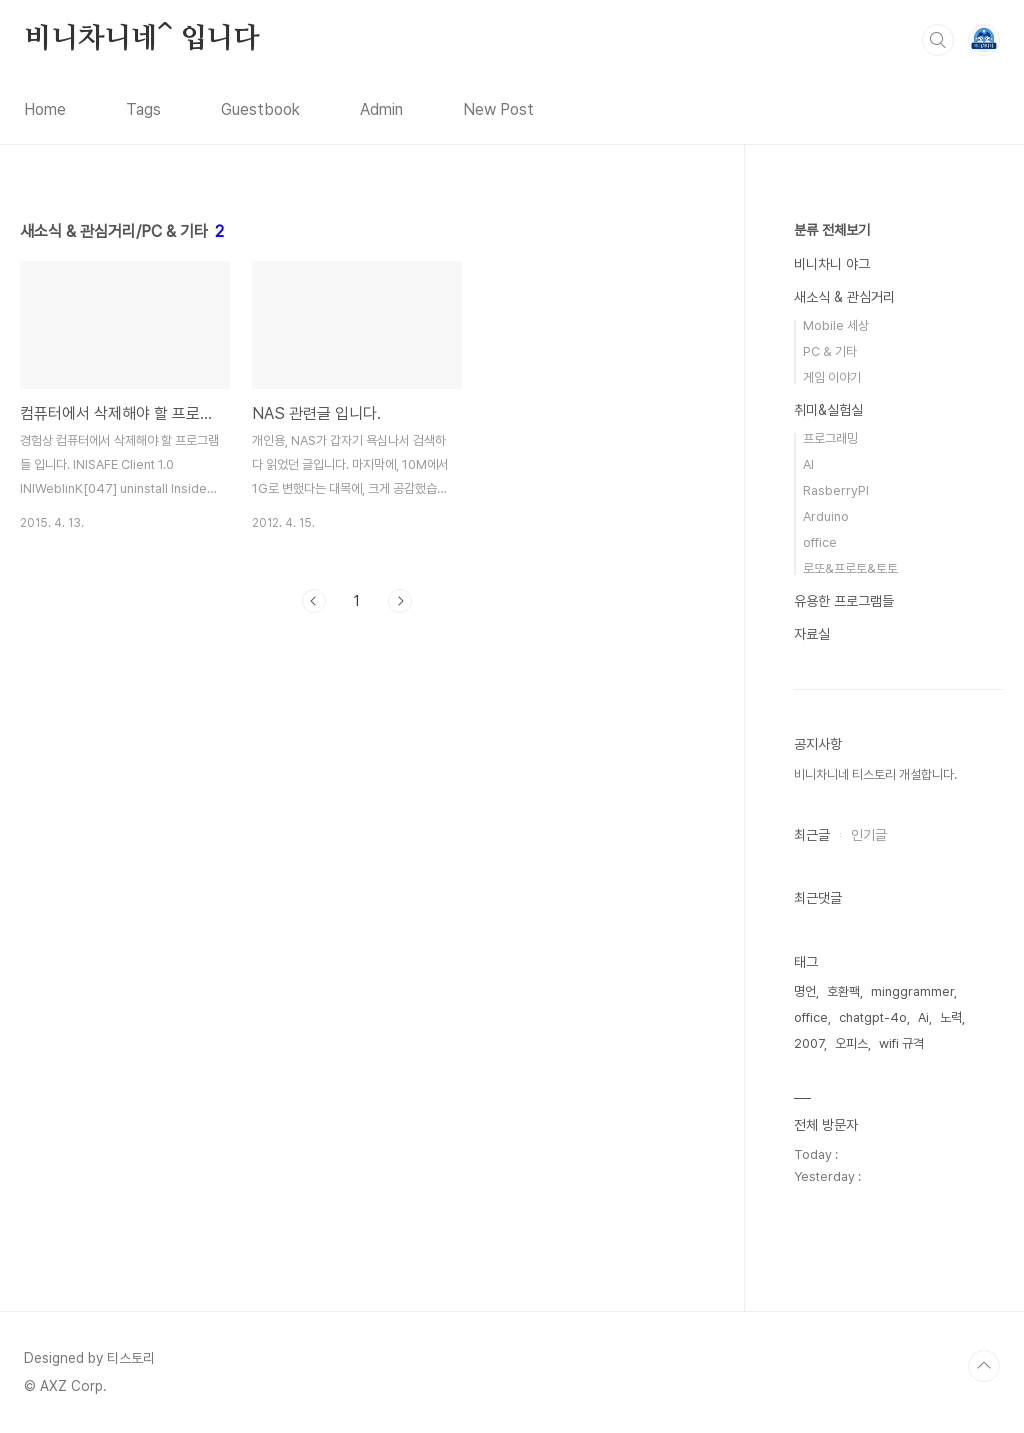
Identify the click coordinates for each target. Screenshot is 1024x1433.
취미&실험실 (828, 410)
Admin (381, 109)
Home (45, 109)
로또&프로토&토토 (850, 568)
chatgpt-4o (873, 1017)
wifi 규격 (901, 1043)
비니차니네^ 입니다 (142, 39)
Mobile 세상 (836, 325)
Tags (143, 109)
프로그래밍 (830, 438)
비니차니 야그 (832, 264)
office (820, 542)
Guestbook (260, 109)
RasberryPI (836, 490)
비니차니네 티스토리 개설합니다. (875, 774)
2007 (809, 1043)
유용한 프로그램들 (844, 601)
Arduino (826, 516)
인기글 (869, 835)
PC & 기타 (830, 351)
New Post (498, 109)
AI (808, 464)
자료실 (812, 634)
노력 (951, 1017)
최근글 (812, 835)
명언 (805, 991)
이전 (314, 601)
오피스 (851, 1043)
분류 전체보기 (832, 230)
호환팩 (843, 991)
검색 (938, 40)
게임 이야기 (832, 377)
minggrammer (912, 991)
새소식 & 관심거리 (844, 297)
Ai (923, 1017)
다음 (400, 601)
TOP (984, 1366)
